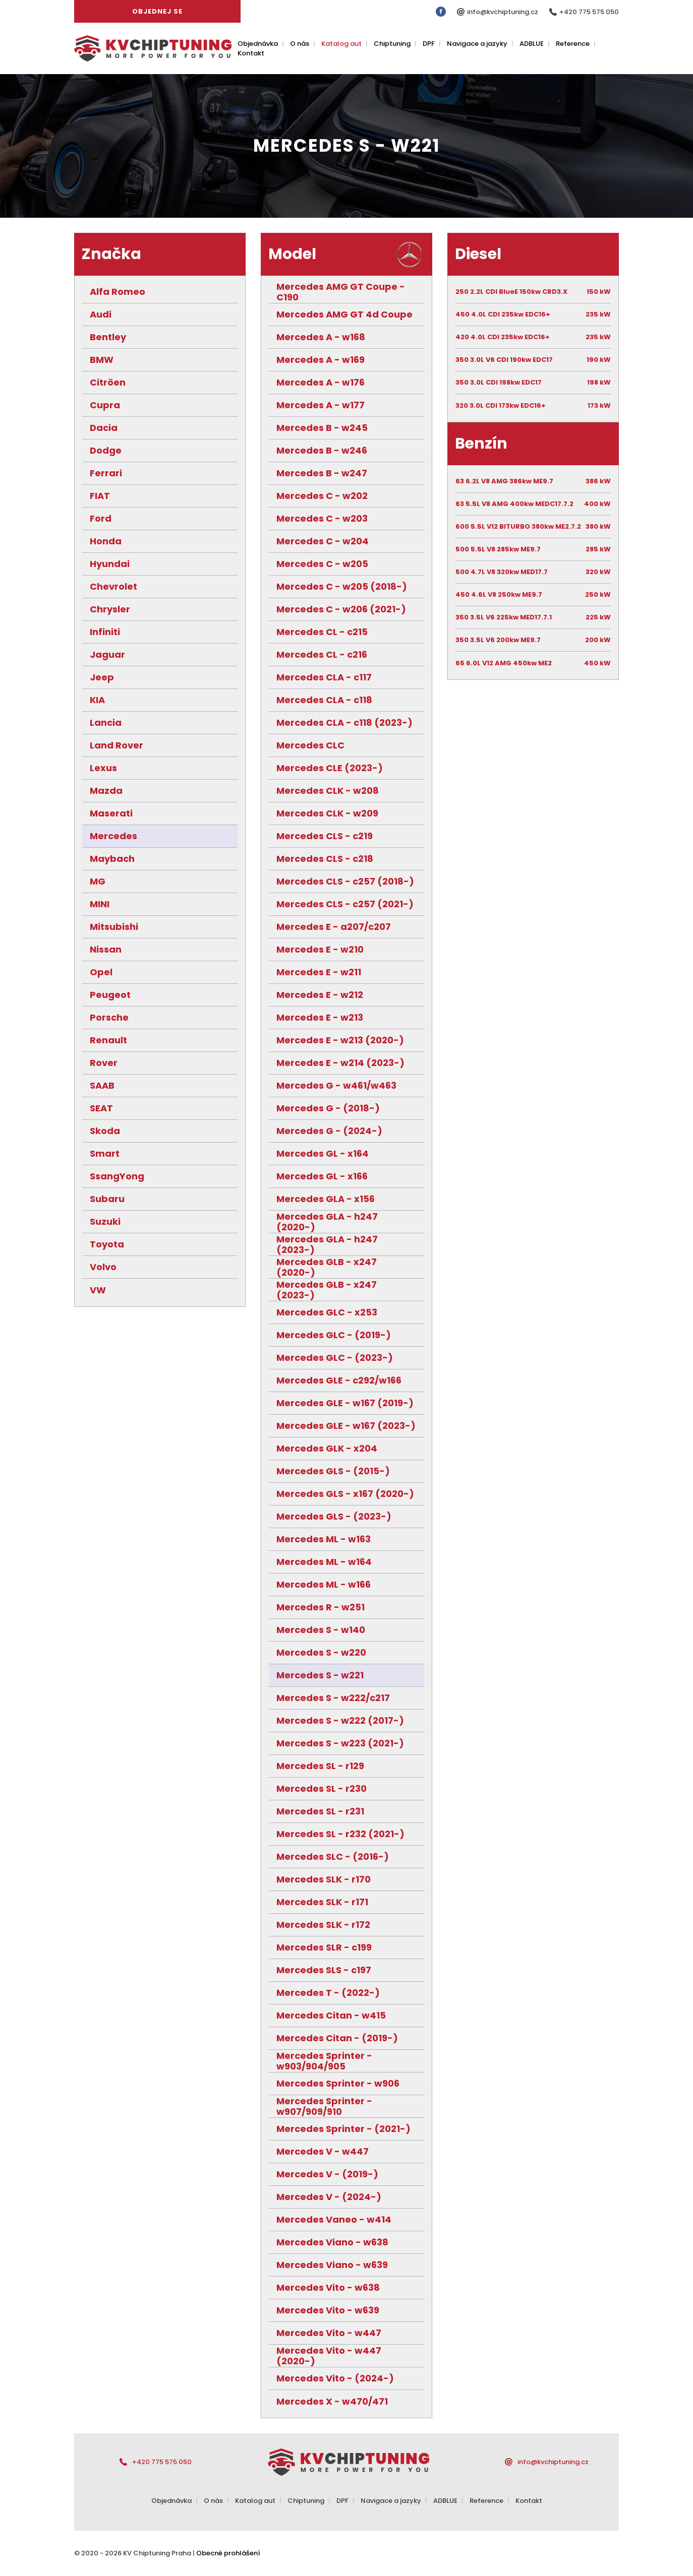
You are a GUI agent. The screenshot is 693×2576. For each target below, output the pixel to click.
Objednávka (258, 43)
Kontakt (251, 53)
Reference (573, 43)
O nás (299, 43)
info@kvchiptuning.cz (503, 12)
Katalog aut (341, 43)
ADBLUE (531, 43)
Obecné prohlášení (228, 2553)
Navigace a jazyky (477, 43)
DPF (429, 43)
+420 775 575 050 (589, 12)
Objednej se (157, 11)
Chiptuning (392, 43)
